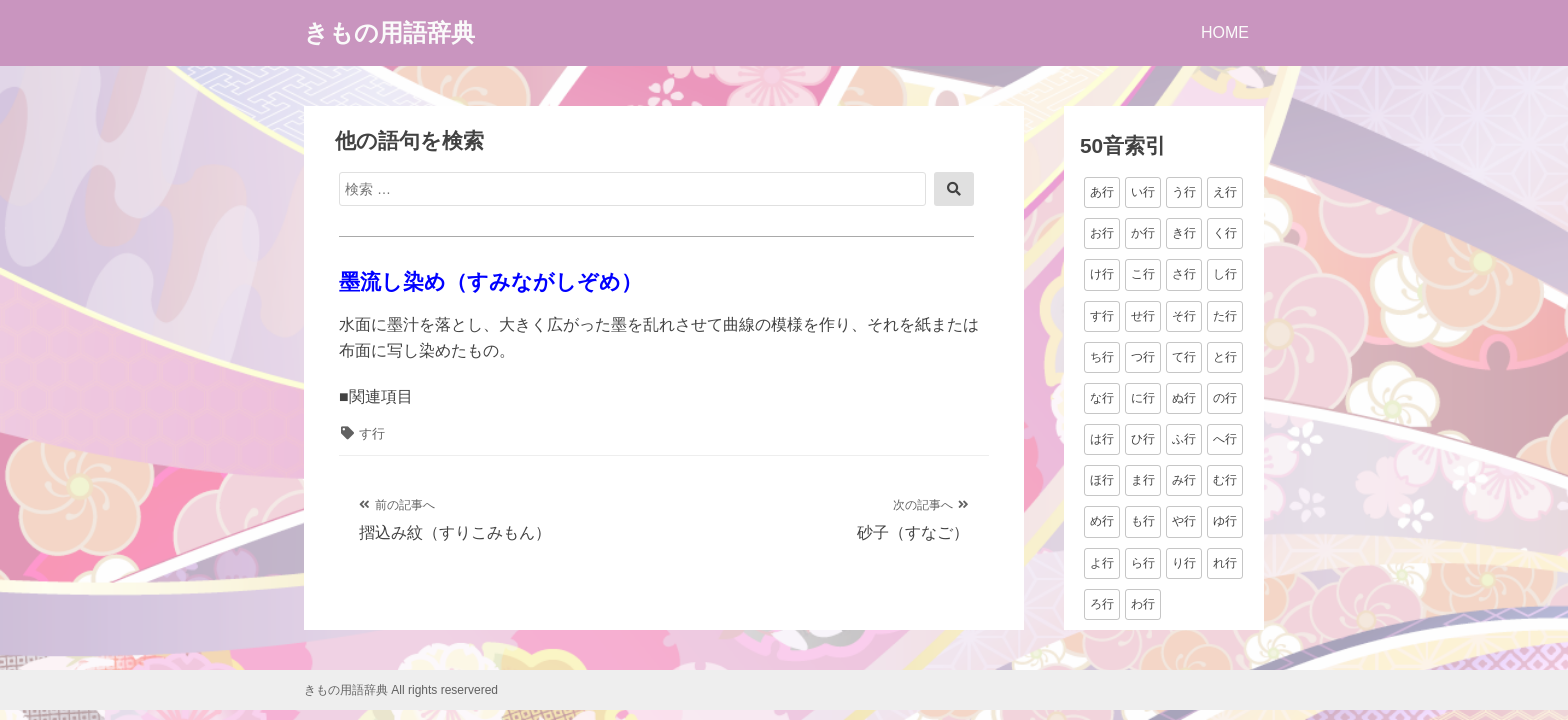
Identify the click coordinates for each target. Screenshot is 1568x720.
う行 (1184, 192)
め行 (1102, 521)
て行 (1184, 357)
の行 (1225, 398)
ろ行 (1102, 604)
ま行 (1143, 480)
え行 (1225, 192)
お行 (1102, 233)
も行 (1143, 521)
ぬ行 (1184, 398)
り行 (1184, 563)
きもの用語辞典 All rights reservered (401, 690)
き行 (1184, 233)
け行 (1102, 274)
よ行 (1102, 563)
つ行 (1143, 357)
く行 (1225, 233)
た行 (1225, 316)
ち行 (1102, 357)
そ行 (1184, 316)
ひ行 (1143, 439)
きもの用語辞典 (389, 32)
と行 (1225, 357)
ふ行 (1184, 439)
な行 (1102, 398)
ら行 (1143, 563)
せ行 (1143, 316)
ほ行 (1102, 480)
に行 (1143, 398)
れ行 (1225, 563)
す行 (372, 433)
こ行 (1143, 274)
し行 (1225, 274)
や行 (1184, 521)
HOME (1225, 32)
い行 (1143, 192)
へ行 (1225, 439)
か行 (1143, 233)
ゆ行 (1225, 521)
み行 (1184, 480)
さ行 (1184, 274)
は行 (1102, 439)
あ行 (1102, 192)
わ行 (1143, 604)
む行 (1225, 480)
